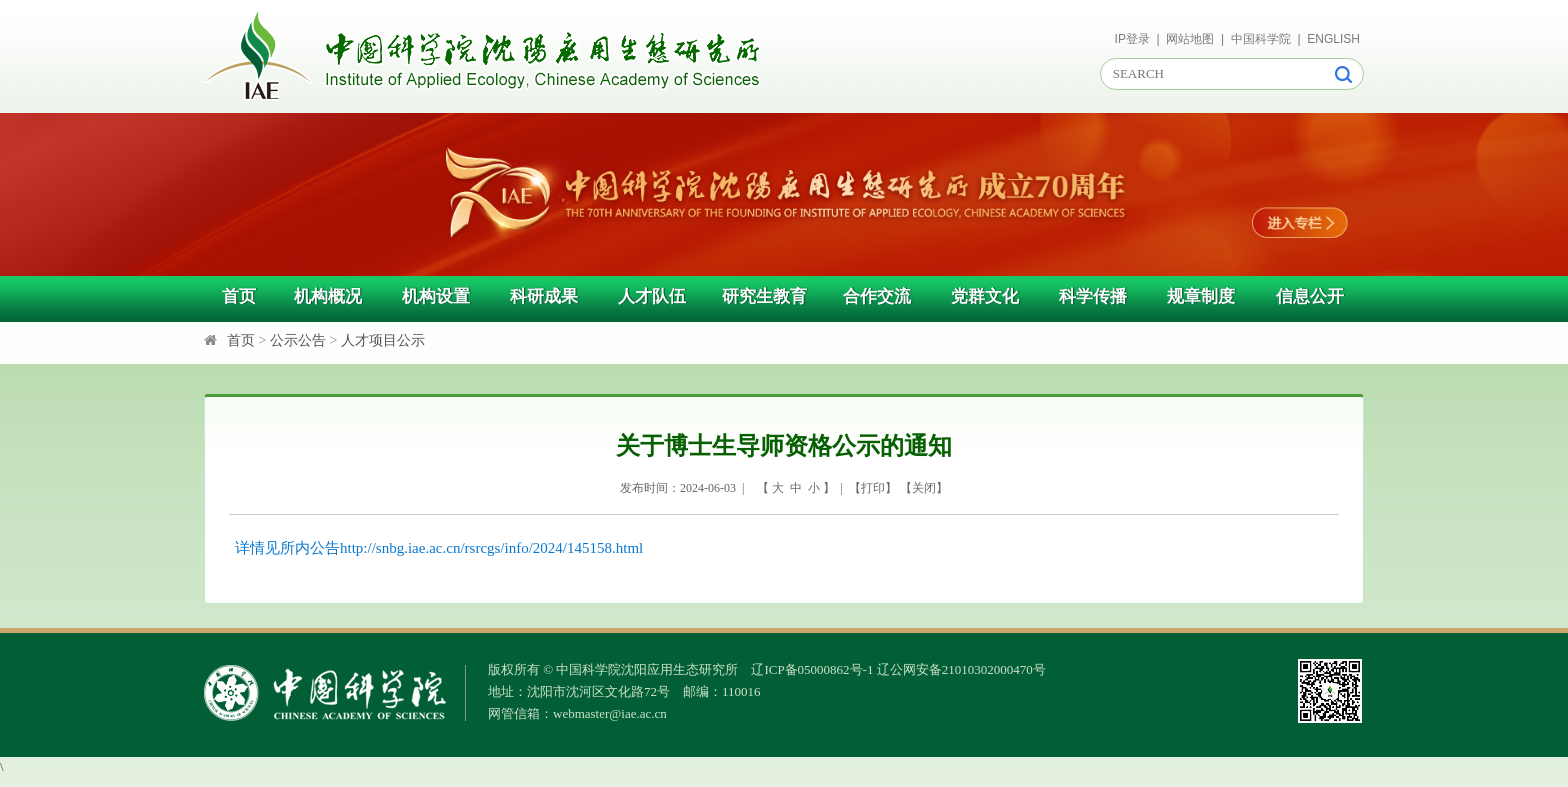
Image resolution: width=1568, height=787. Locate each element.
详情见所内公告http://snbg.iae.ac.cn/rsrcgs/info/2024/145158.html (439, 548)
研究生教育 (764, 296)
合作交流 (877, 296)
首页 (239, 296)
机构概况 (328, 296)
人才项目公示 (383, 340)
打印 (873, 488)
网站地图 (1190, 39)
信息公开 (1310, 296)
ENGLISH (1333, 39)
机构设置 (436, 296)
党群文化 (985, 296)
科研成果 (544, 296)
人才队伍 (652, 296)
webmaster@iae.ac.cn (610, 713)
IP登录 (1132, 39)
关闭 (924, 488)
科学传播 (1093, 296)
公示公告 (298, 340)
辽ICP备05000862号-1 (812, 669)
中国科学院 (1261, 39)
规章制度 (1201, 296)
